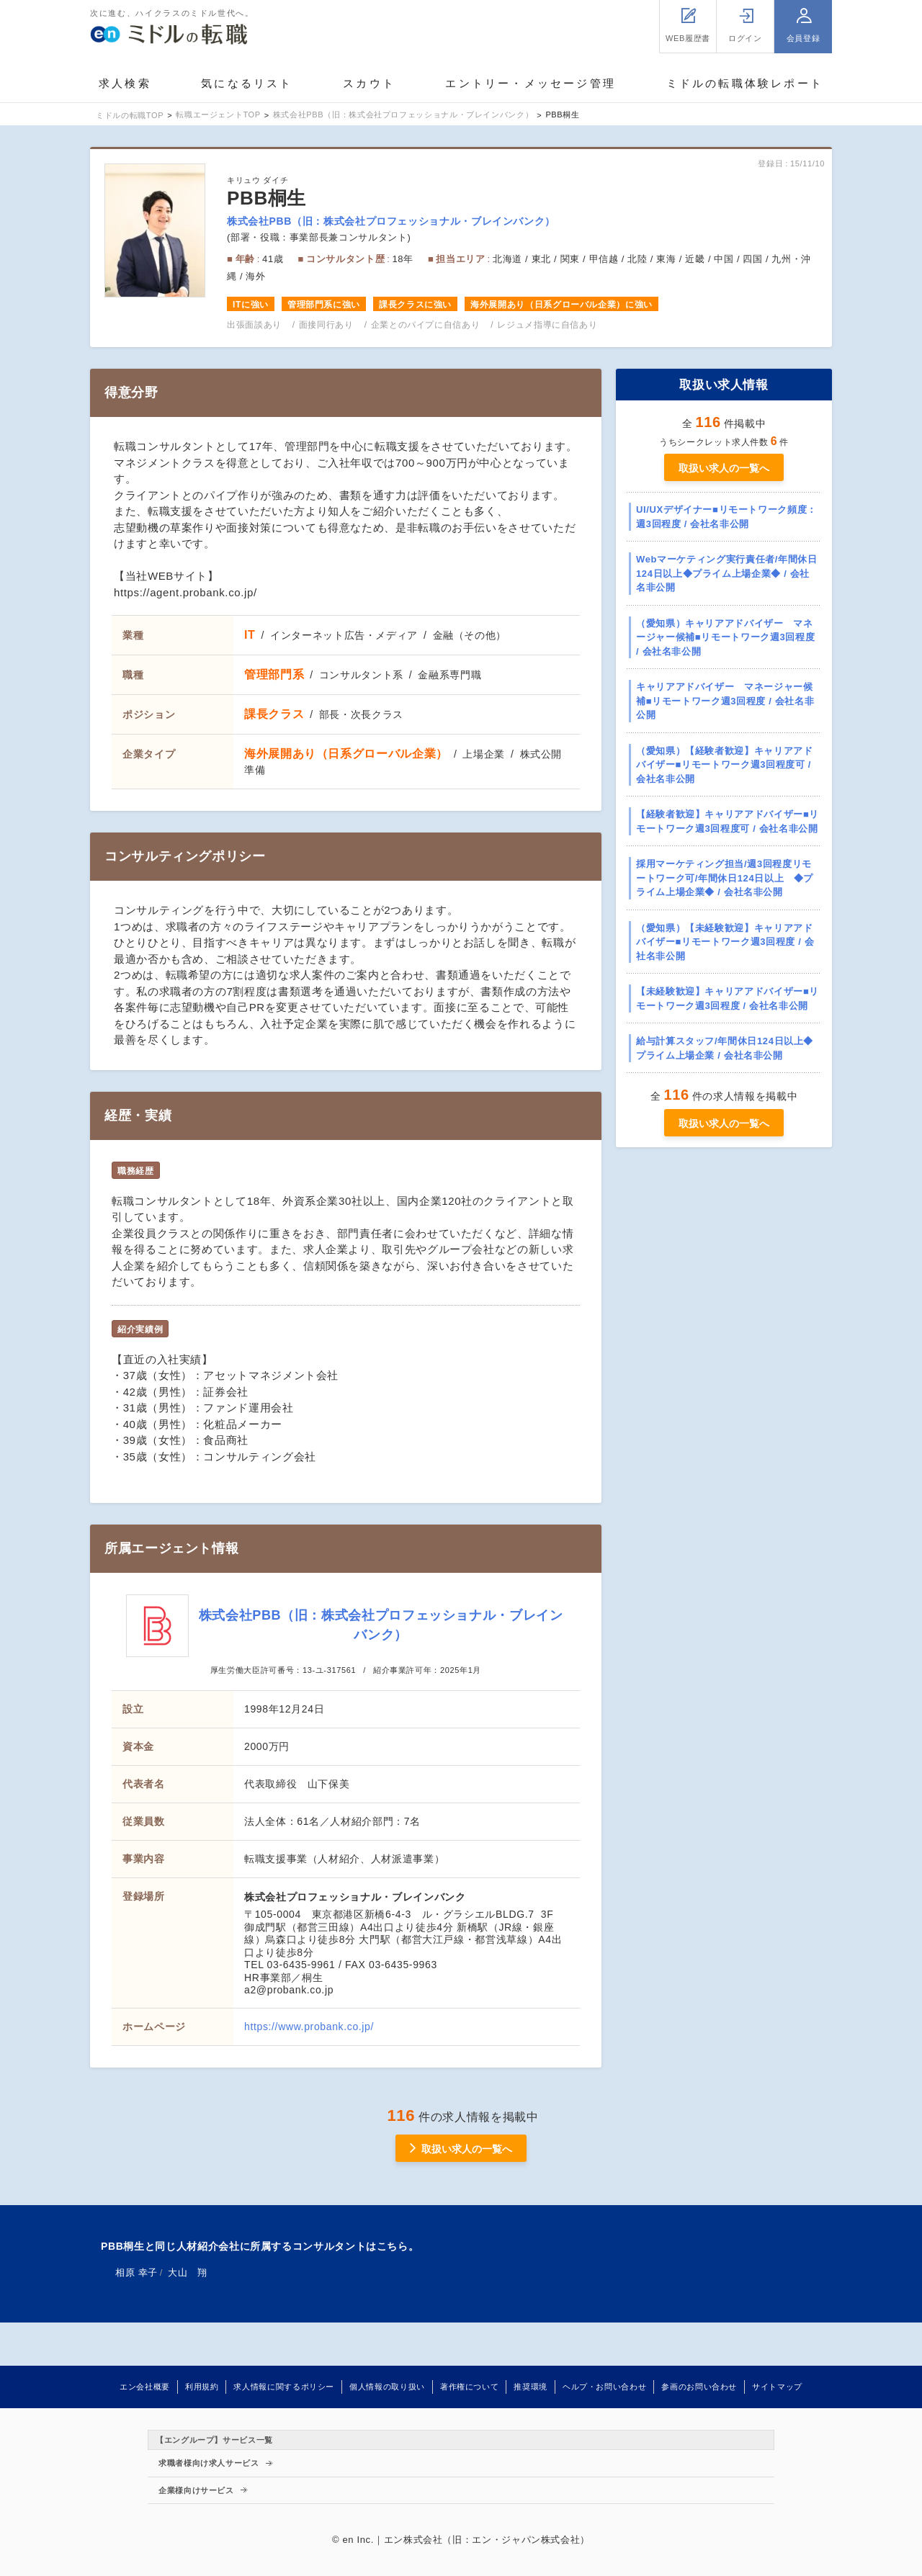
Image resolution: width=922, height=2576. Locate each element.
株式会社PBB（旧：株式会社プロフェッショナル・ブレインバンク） (391, 221)
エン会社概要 (145, 2386)
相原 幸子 (136, 2272)
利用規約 (202, 2386)
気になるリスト (246, 83)
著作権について (469, 2386)
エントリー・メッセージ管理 (530, 83)
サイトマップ (777, 2386)
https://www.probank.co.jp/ (309, 2026)
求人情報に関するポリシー (283, 2386)
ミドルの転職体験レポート (744, 83)
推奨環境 (530, 2386)
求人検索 (125, 83)
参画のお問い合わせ (699, 2386)
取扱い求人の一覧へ (724, 468)
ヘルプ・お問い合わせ (604, 2386)
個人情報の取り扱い (387, 2386)
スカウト (369, 83)
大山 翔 (187, 2272)
